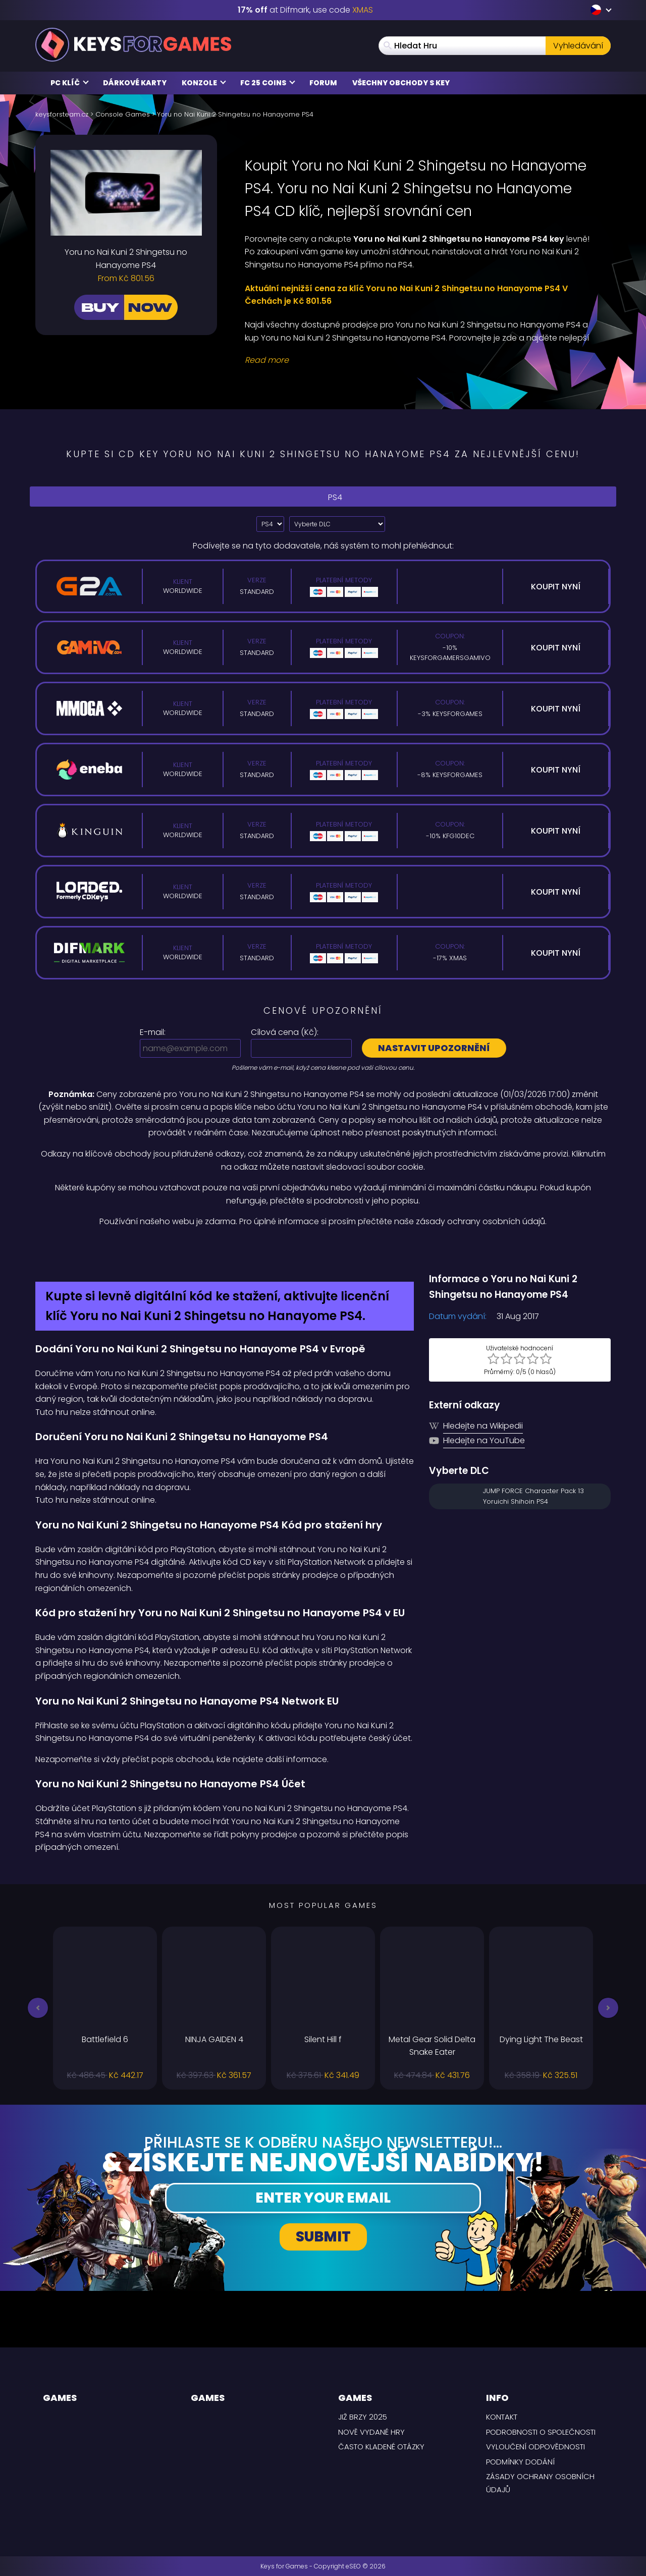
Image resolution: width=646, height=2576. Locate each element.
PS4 (323, 496)
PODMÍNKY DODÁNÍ (520, 2461)
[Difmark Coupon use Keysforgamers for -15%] (323, 1249)
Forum (323, 83)
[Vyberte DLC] (337, 524)
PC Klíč (69, 83)
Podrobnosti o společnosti (541, 2432)
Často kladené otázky (381, 2446)
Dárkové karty (135, 83)
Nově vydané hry (371, 2432)
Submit (323, 2236)
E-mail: (153, 1032)
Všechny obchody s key (401, 83)
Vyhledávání (578, 45)
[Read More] (421, 360)
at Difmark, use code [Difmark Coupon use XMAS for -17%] (305, 10)
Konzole (204, 83)
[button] (38, 2008)
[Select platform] (270, 524)
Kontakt (501, 2416)
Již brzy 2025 (362, 2416)
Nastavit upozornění (434, 1048)
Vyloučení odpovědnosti (535, 2446)
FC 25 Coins (267, 83)
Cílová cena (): (284, 1032)
